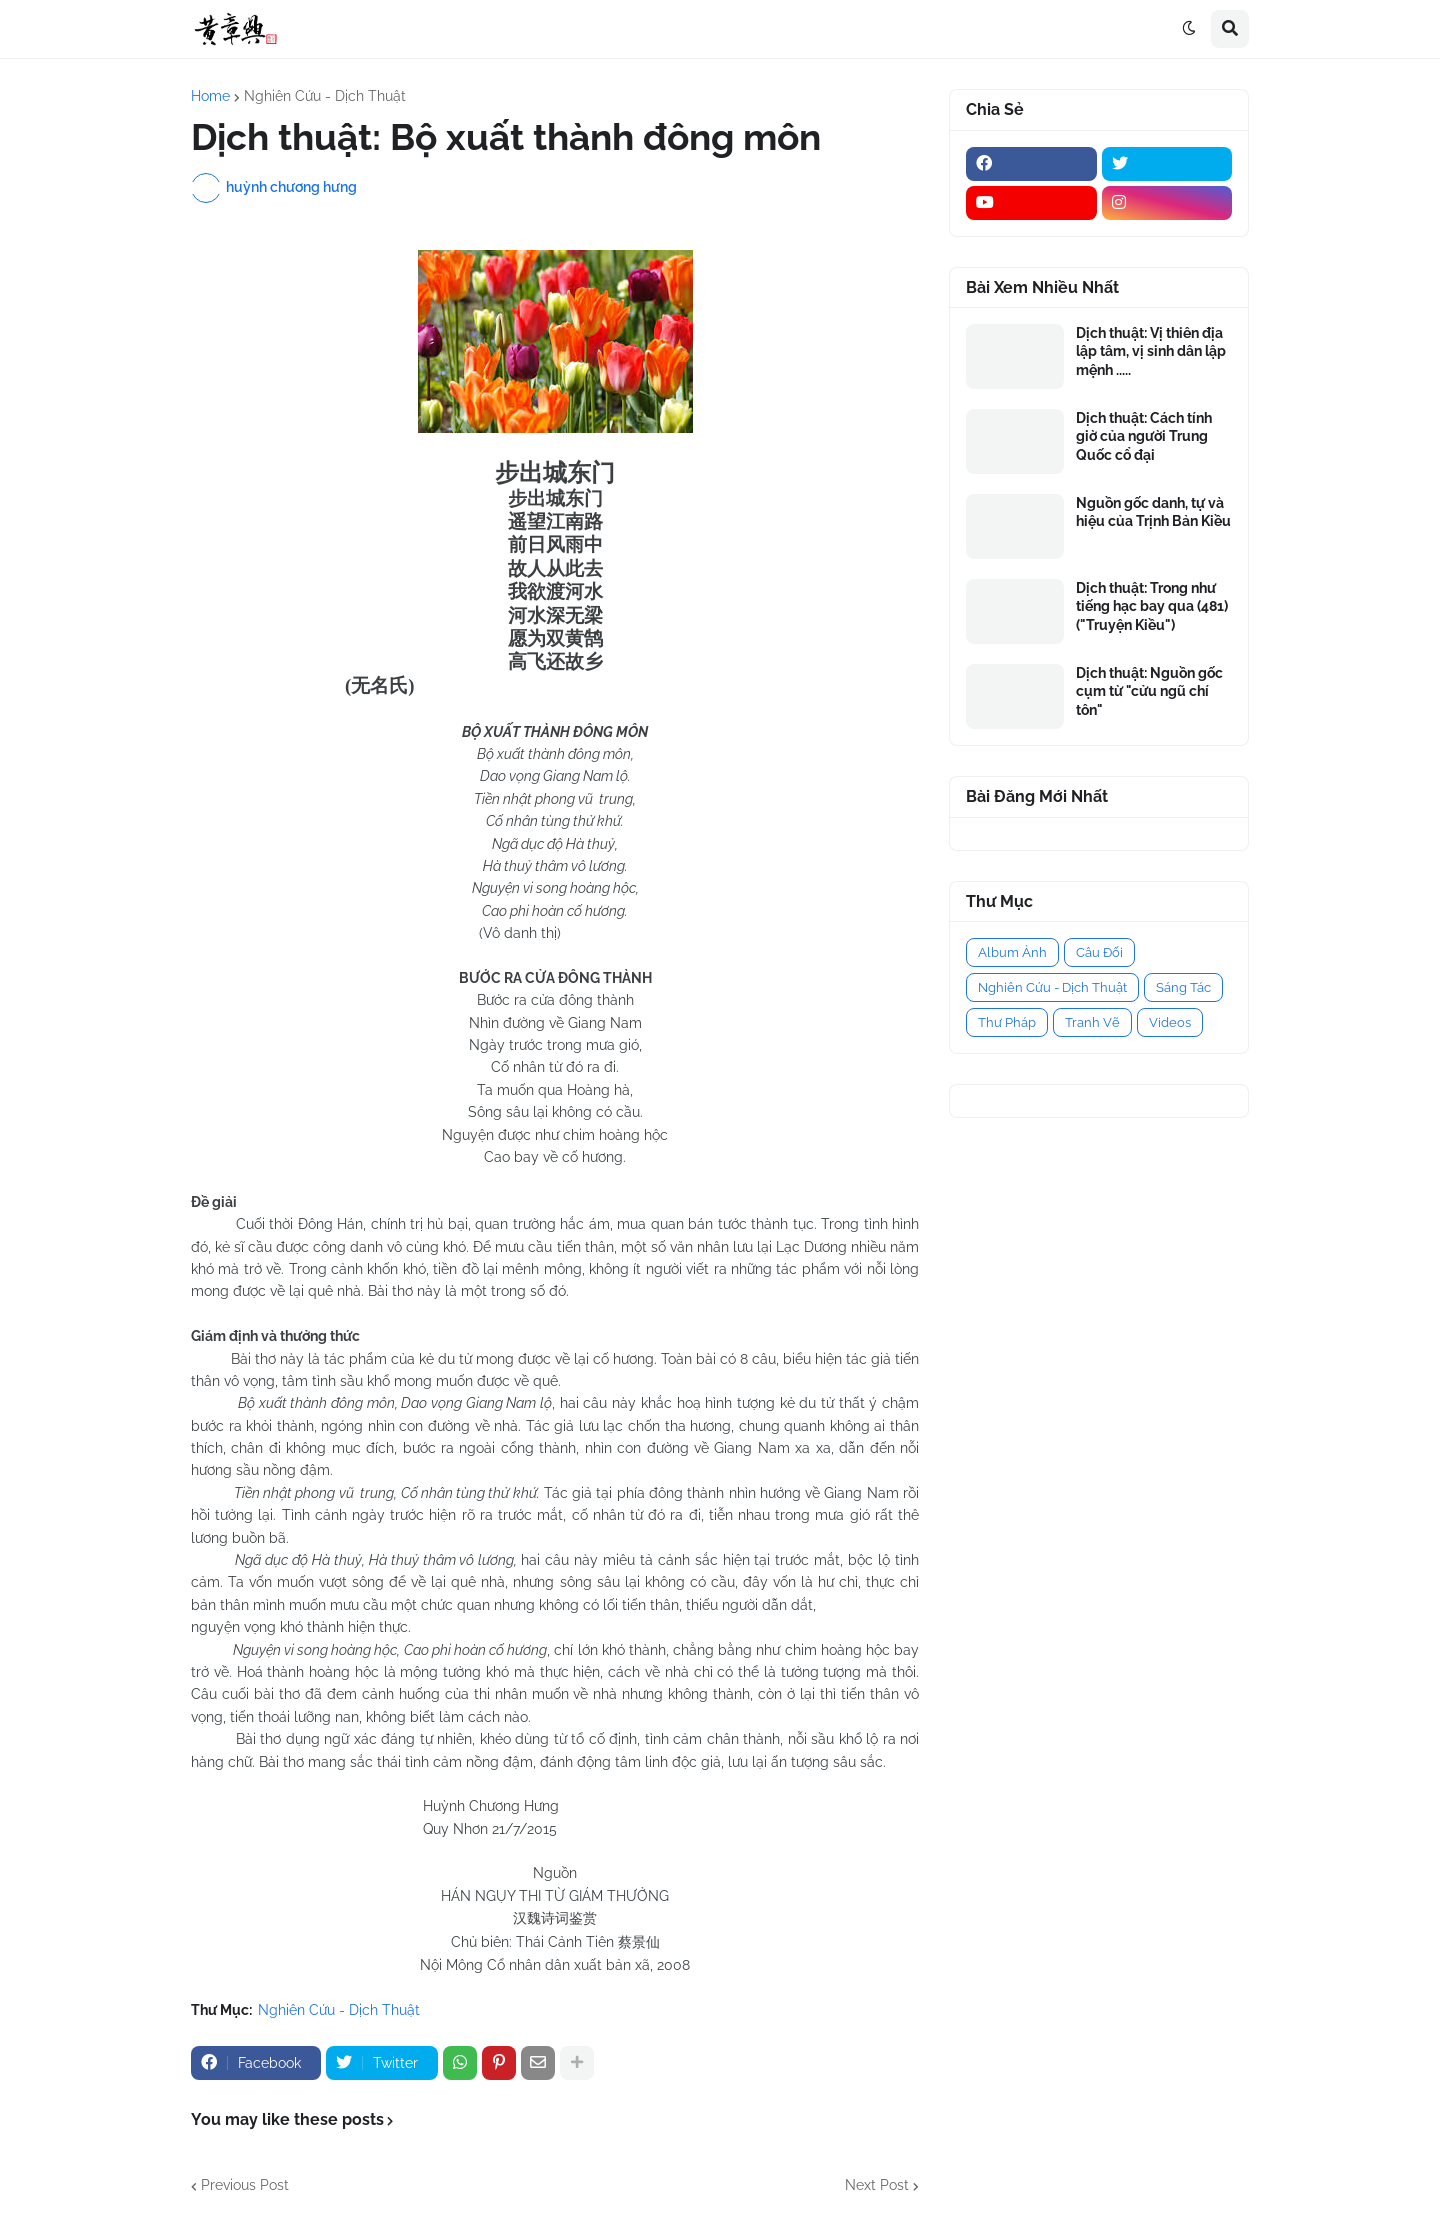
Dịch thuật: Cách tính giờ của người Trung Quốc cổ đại (1144, 436)
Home (210, 96)
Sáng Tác (1183, 987)
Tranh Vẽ (1092, 1022)
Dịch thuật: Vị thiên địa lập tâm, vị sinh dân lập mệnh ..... (1151, 351)
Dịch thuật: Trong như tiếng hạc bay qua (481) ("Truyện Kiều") (1152, 606)
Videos (1170, 1022)
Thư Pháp (1007, 1022)
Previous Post (245, 2185)
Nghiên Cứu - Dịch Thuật (325, 96)
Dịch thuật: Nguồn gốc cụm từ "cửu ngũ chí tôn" (1149, 691)
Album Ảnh (1012, 952)
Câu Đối (1099, 952)
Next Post (877, 2185)
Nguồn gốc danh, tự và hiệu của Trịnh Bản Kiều (1153, 512)
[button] (1189, 29)
